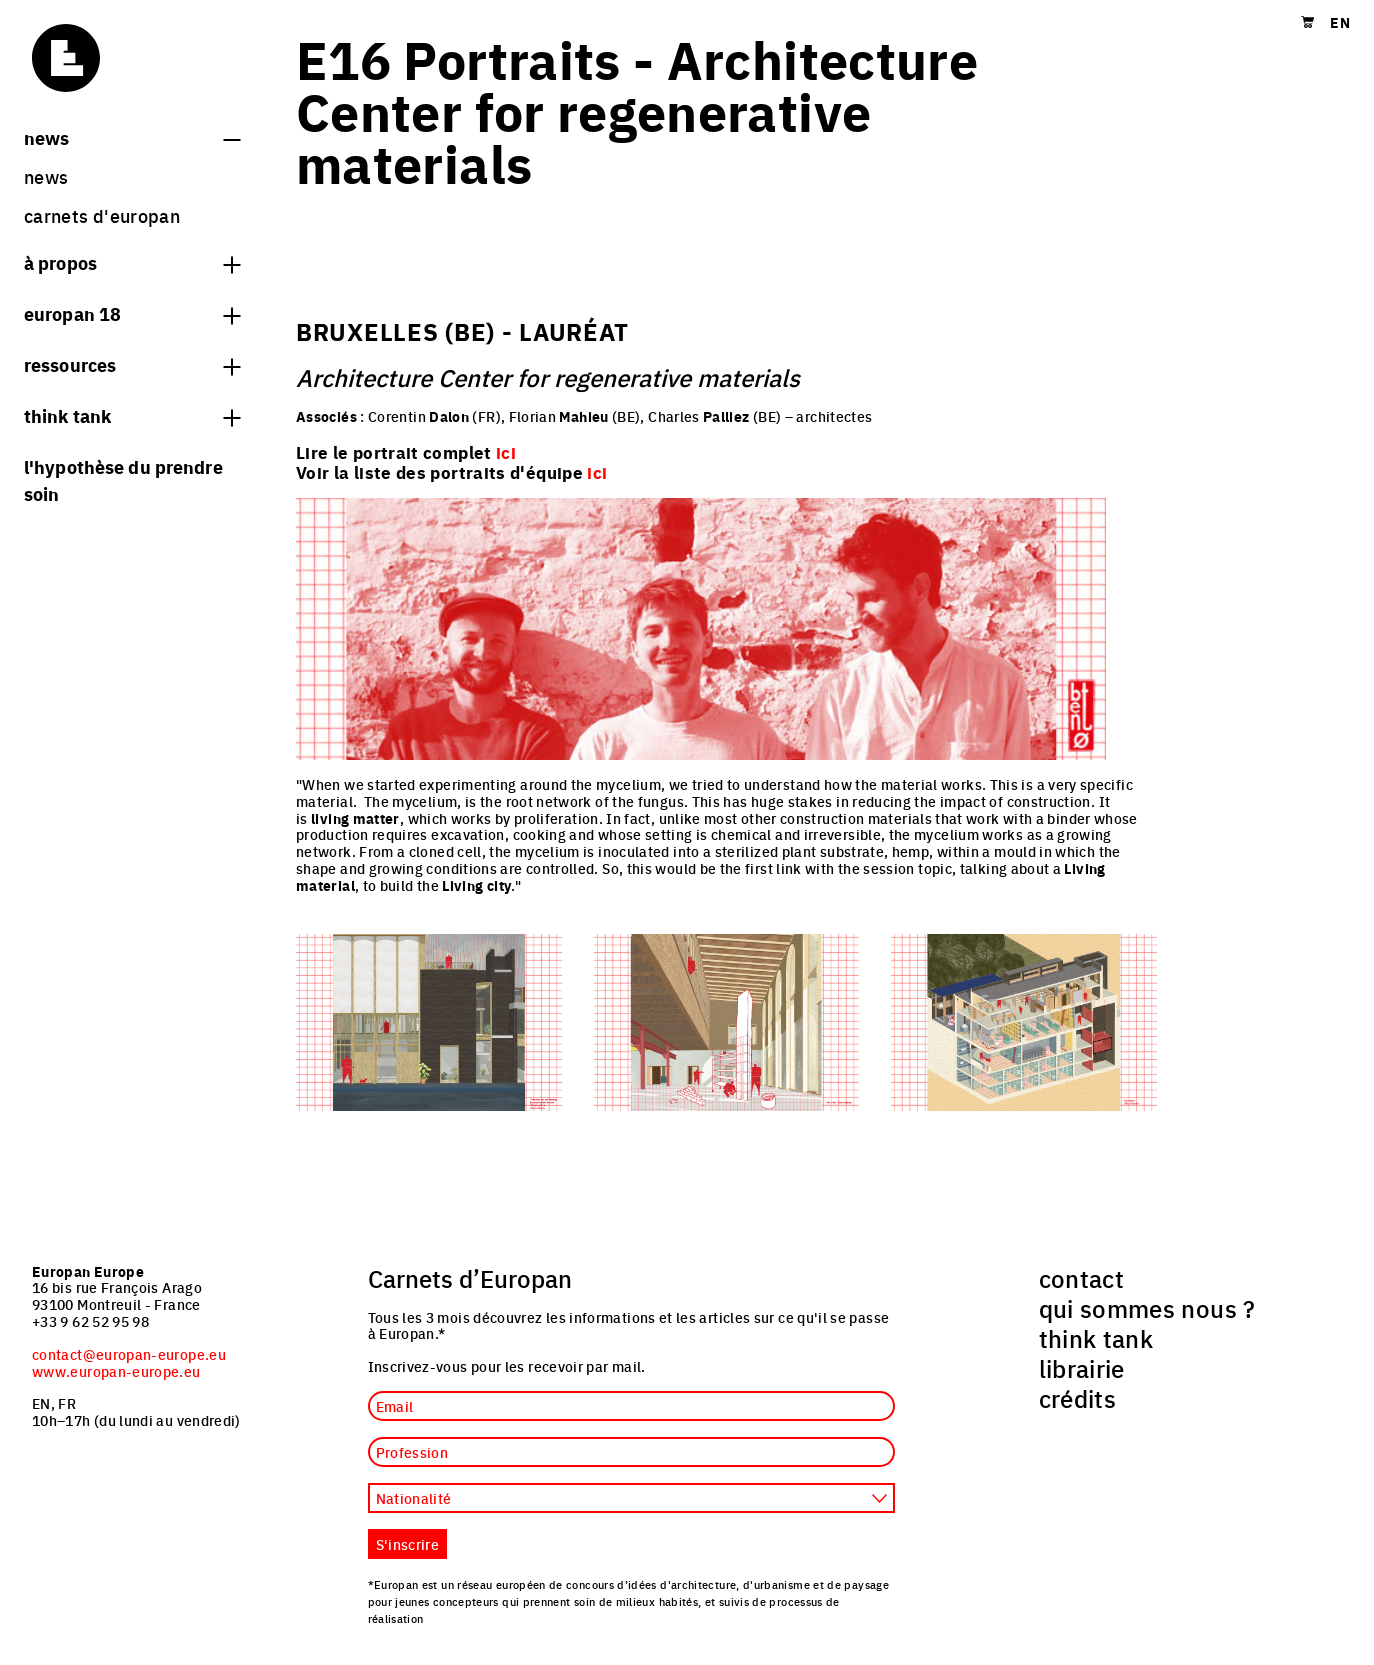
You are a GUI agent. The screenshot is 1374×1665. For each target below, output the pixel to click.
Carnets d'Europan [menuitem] (102, 215)
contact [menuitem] (1082, 1278)
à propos (132, 262)
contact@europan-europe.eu (129, 1354)
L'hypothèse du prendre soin (123, 479)
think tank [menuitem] (1096, 1338)
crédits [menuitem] (1078, 1398)
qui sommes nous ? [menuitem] (1147, 1308)
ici (597, 472)
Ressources (132, 364)
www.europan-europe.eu (116, 1371)
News (132, 137)
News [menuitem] (46, 176)
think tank (132, 415)
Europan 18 (132, 313)
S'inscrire (408, 1544)
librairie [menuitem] (1082, 1368)
